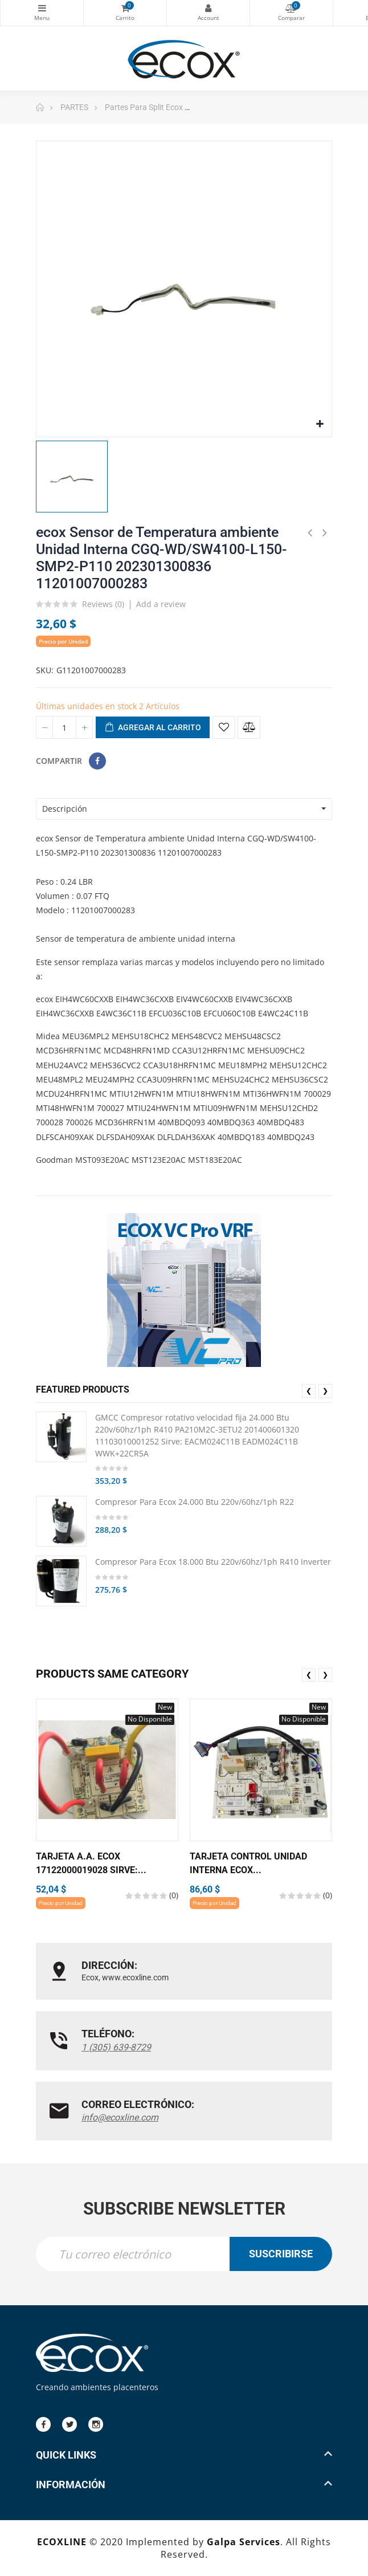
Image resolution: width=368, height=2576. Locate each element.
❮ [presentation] (309, 1390)
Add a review (161, 604)
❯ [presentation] (325, 1390)
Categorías (42, 8)
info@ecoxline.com (119, 2117)
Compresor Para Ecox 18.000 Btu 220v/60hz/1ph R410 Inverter (213, 1561)
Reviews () (103, 604)
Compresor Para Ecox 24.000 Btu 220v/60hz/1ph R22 (194, 1501)
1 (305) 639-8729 (116, 2047)
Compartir (97, 761)
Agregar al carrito (152, 728)
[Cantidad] (64, 727)
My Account (208, 8)
